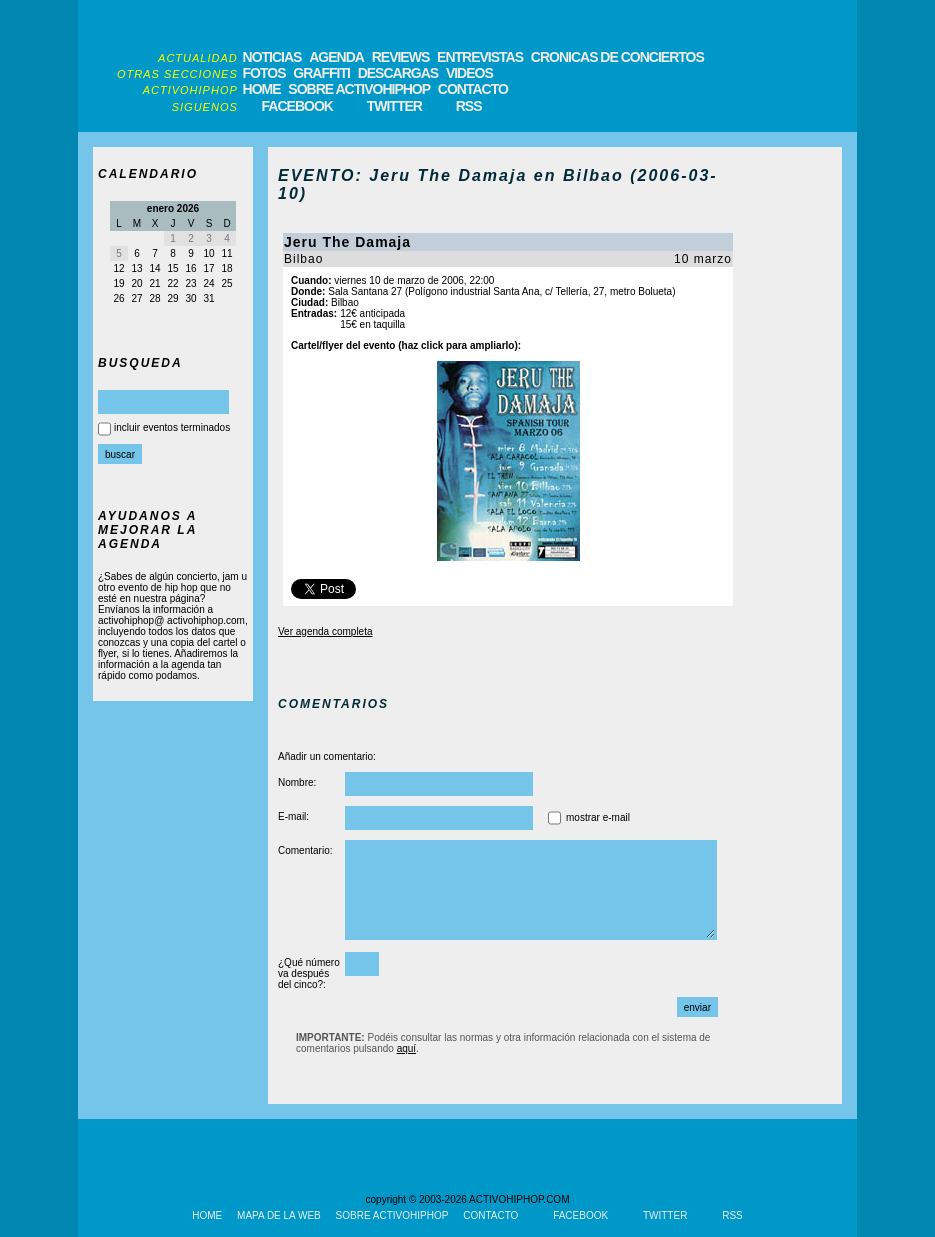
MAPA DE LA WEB (279, 1215)
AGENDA (336, 57)
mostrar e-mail (598, 817)
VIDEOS (469, 73)
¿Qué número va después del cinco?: (309, 973)
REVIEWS (401, 57)
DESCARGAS (398, 73)
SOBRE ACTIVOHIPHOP (359, 89)
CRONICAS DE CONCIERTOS (617, 57)
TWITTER (394, 106)
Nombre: (297, 782)
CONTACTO (473, 89)
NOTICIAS (272, 57)
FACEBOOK (297, 106)
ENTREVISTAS (480, 57)
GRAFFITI (321, 73)
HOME (262, 89)
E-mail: (293, 816)
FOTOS (264, 73)
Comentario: (305, 850)
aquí (406, 1048)
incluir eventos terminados (172, 427)
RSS (469, 106)
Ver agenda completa (325, 631)
